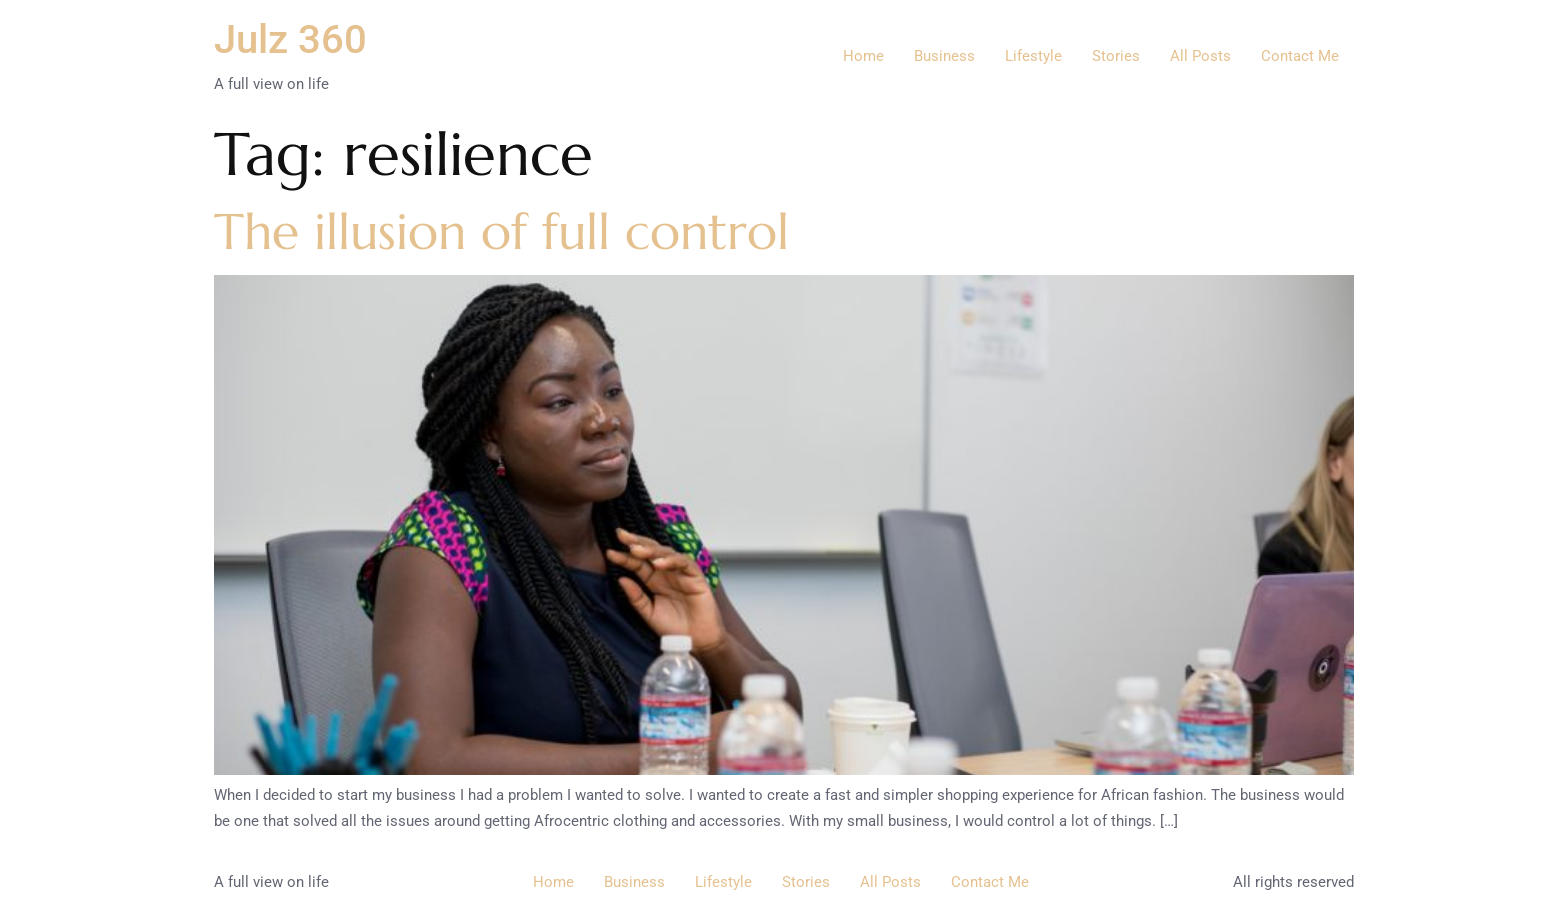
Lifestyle (1033, 56)
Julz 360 (290, 39)
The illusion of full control (501, 231)
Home (863, 56)
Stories (1116, 56)
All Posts (1200, 56)
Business (944, 56)
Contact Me (1300, 56)
